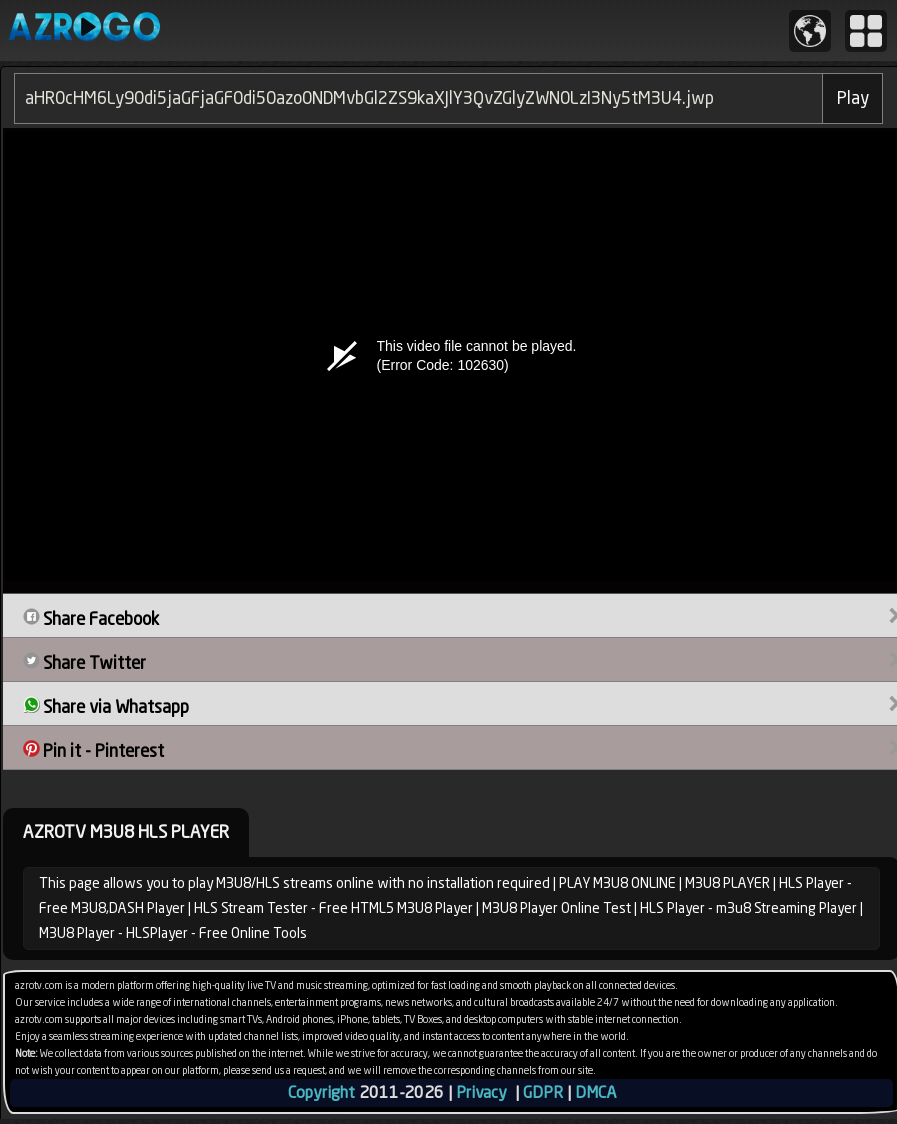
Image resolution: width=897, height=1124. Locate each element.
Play (853, 98)
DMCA (595, 1092)
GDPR (543, 1092)
